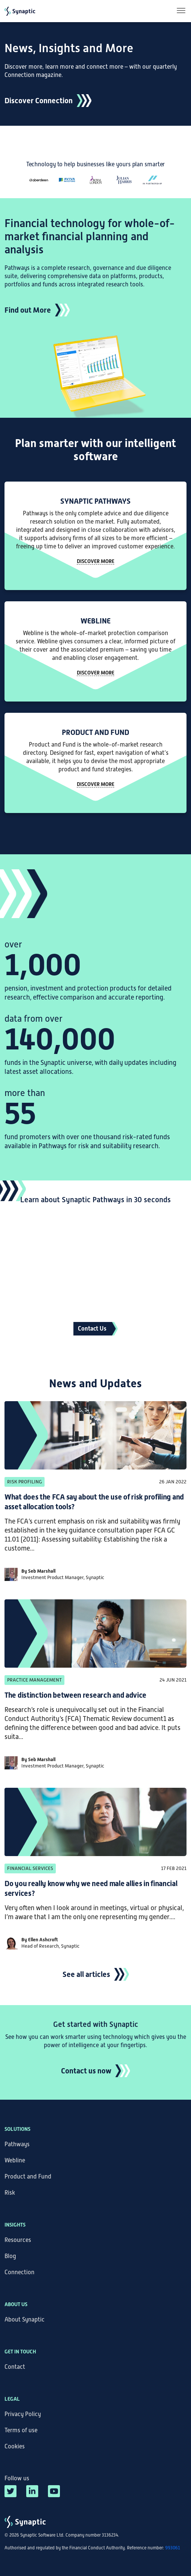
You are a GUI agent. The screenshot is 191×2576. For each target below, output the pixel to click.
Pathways (17, 2144)
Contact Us (92, 1328)
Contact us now (86, 2070)
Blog (10, 2256)
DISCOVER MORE (95, 673)
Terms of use (20, 2430)
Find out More (27, 310)
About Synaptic (24, 2319)
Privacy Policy (22, 2414)
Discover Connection (38, 100)
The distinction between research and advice (75, 1695)
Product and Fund (27, 2176)
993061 (172, 2547)
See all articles (86, 1974)
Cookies (14, 2446)
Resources (17, 2240)
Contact (14, 2367)
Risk (9, 2192)
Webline (14, 2160)
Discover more (95, 561)
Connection (19, 2272)
